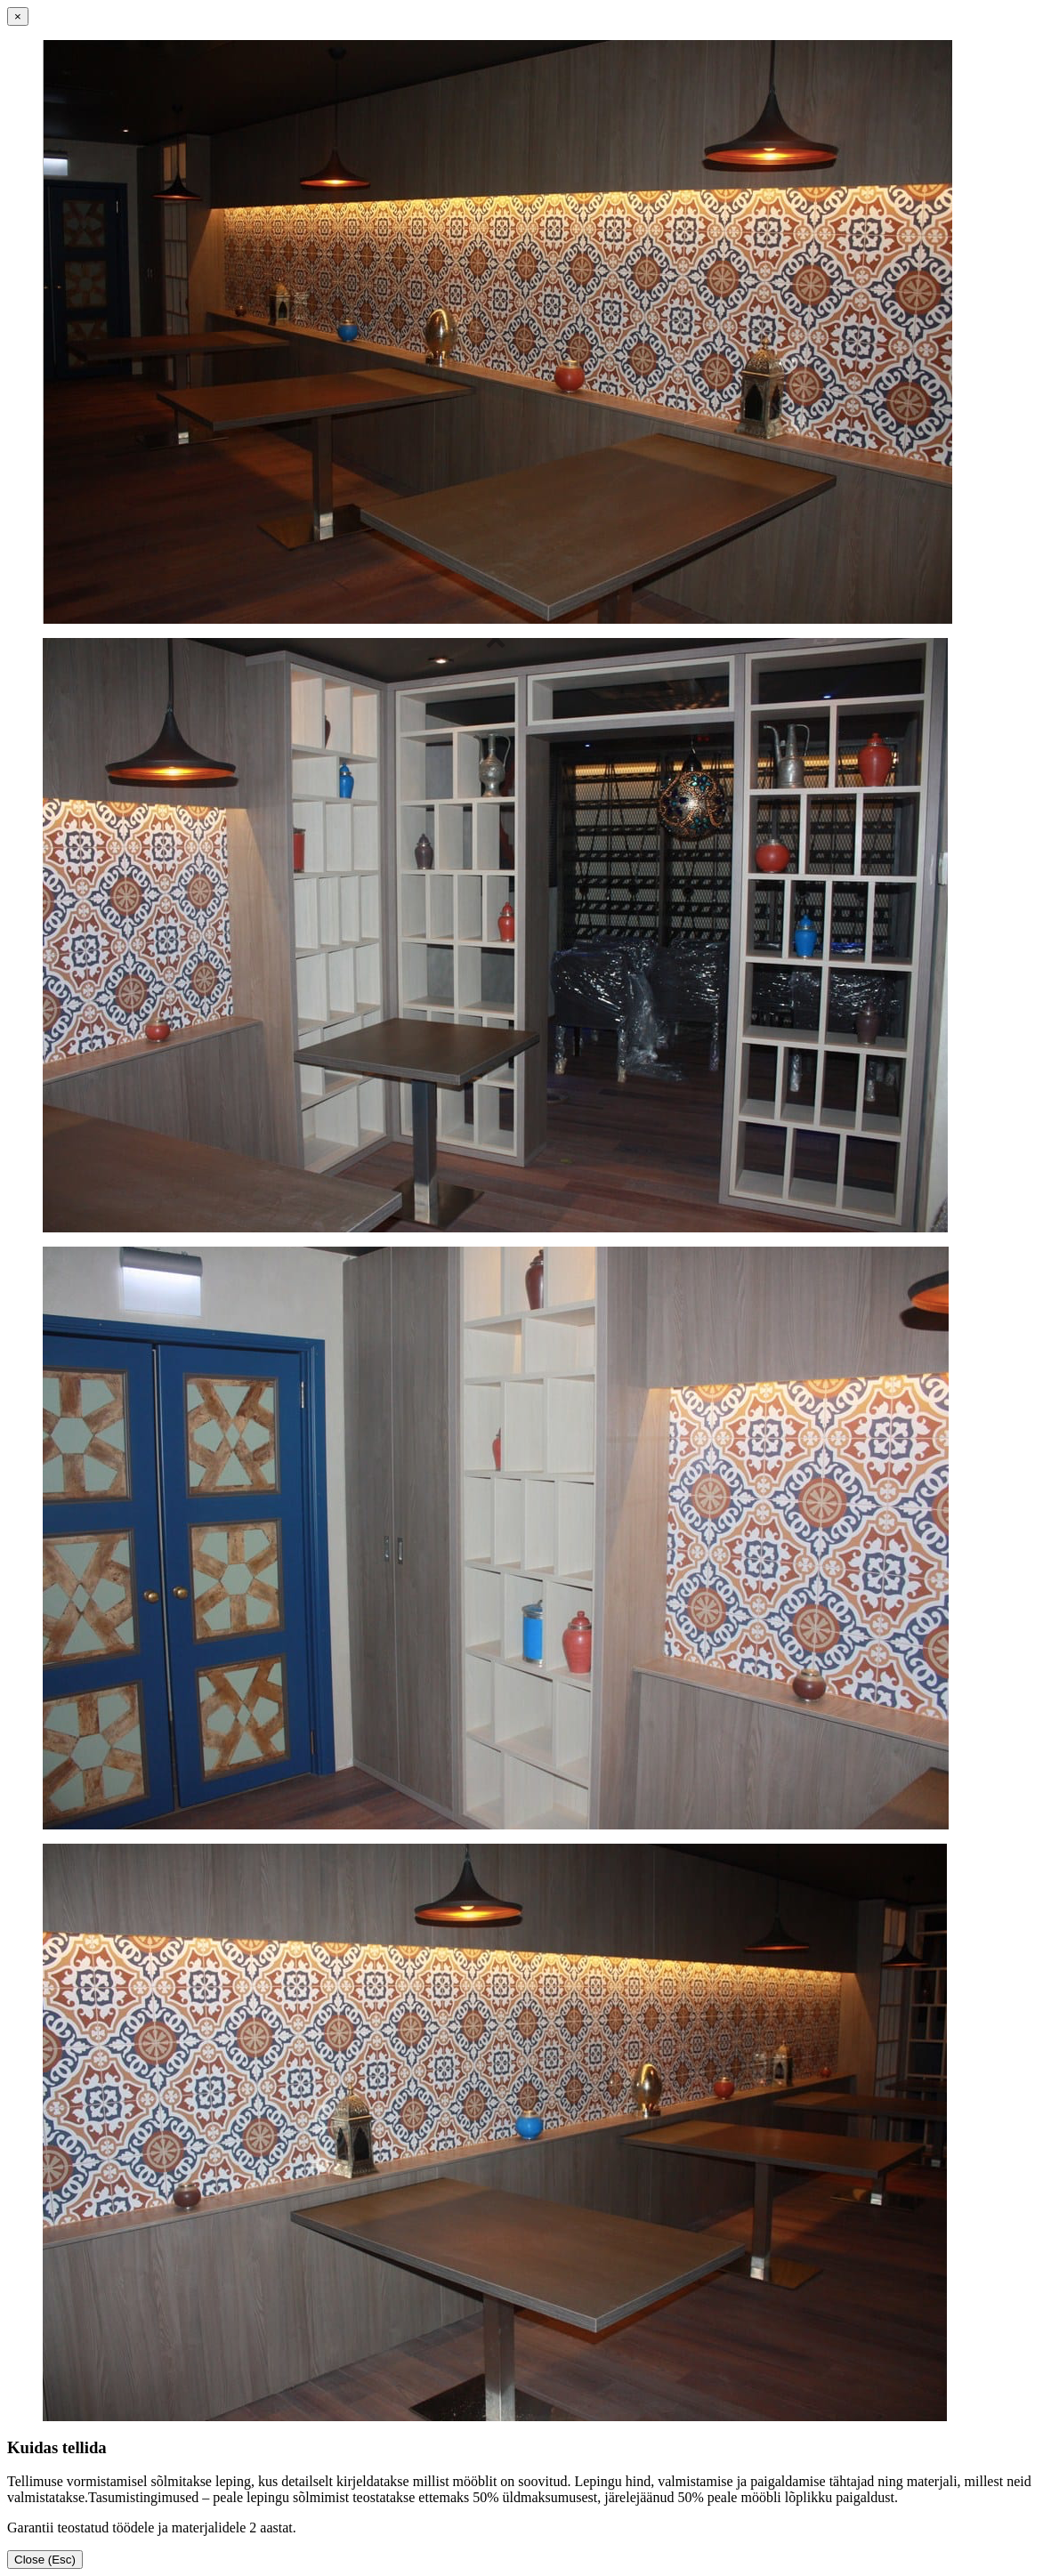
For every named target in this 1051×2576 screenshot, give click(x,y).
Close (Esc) (45, 2559)
